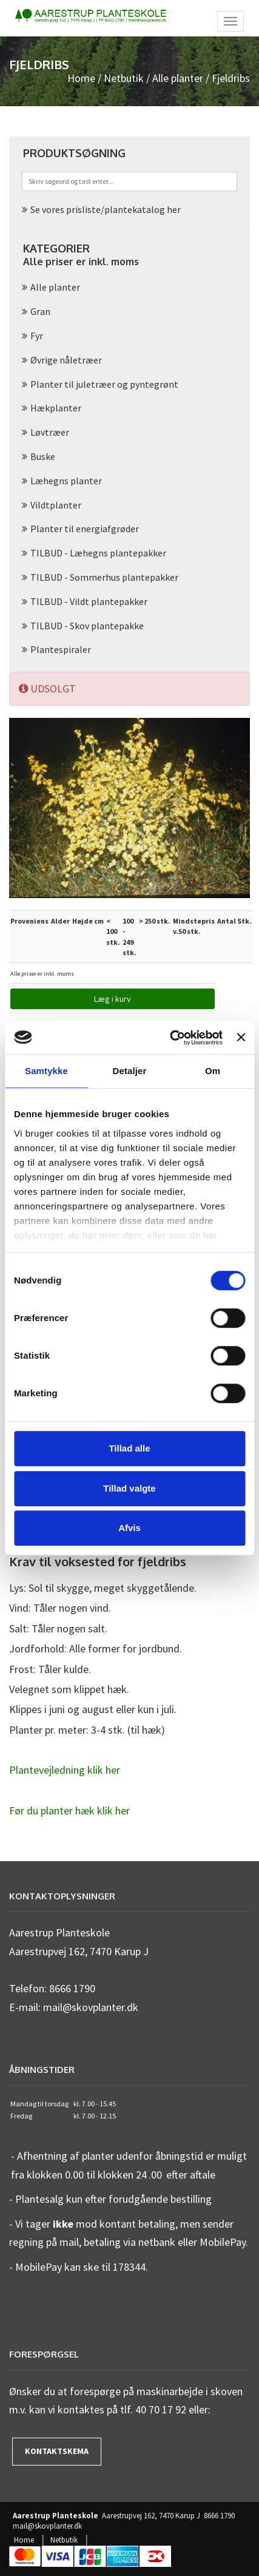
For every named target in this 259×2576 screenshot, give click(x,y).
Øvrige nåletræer (66, 360)
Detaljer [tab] (130, 1071)
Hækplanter (55, 408)
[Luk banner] (241, 1037)
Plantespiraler (60, 649)
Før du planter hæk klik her (69, 1810)
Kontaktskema (57, 2451)
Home (81, 78)
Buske (42, 456)
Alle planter (177, 78)
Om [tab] (212, 1071)
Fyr (36, 336)
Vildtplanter (55, 505)
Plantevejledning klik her (64, 1770)
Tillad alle (129, 1448)
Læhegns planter (66, 481)
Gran (40, 311)
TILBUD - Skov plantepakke (87, 626)
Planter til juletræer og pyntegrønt (104, 384)
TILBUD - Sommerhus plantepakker (104, 577)
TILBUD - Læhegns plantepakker (98, 553)
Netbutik (124, 78)
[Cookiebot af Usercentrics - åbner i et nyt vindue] (169, 1038)
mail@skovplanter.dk (47, 2526)
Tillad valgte (129, 1488)
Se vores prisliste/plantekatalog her (105, 209)
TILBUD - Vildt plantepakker (88, 601)
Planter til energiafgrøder (84, 528)
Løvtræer (49, 432)
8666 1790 (219, 2516)
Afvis (129, 1528)
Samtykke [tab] (46, 1071)
